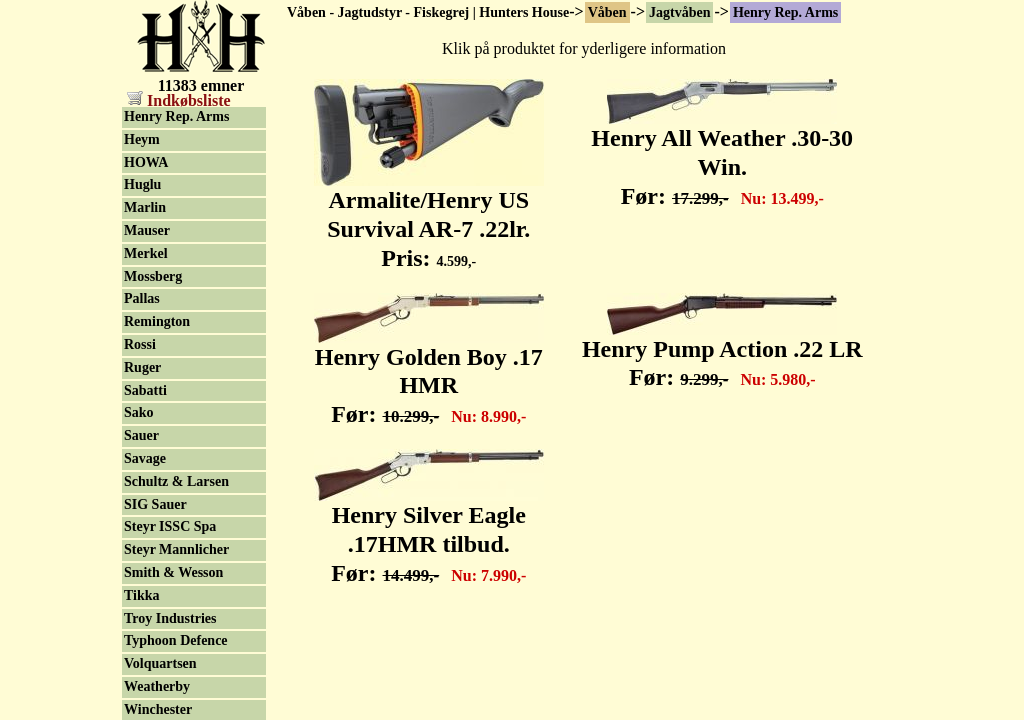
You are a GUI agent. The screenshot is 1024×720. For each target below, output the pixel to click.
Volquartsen (160, 663)
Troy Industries (170, 618)
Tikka (142, 595)
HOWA (146, 162)
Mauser (147, 230)
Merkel (146, 253)
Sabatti (145, 390)
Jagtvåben (679, 12)
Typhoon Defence (176, 640)
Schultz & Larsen (176, 481)
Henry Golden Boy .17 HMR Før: (429, 375)
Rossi (140, 344)
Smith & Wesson (173, 572)
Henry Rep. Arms (785, 12)
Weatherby (157, 686)
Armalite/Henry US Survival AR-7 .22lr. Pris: (429, 218)
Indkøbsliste (179, 100)
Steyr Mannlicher (176, 549)
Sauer (141, 435)
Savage (145, 458)
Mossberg (153, 276)
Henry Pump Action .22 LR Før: (722, 352)
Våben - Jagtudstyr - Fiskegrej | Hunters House (428, 12)
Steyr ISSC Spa (170, 526)
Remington (157, 321)
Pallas (142, 298)
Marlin (145, 207)
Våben (607, 12)
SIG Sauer (155, 504)
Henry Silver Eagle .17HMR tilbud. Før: (429, 533)
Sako (139, 412)
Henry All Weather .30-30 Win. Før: (722, 156)
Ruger (142, 367)
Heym (142, 139)
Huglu (142, 184)
